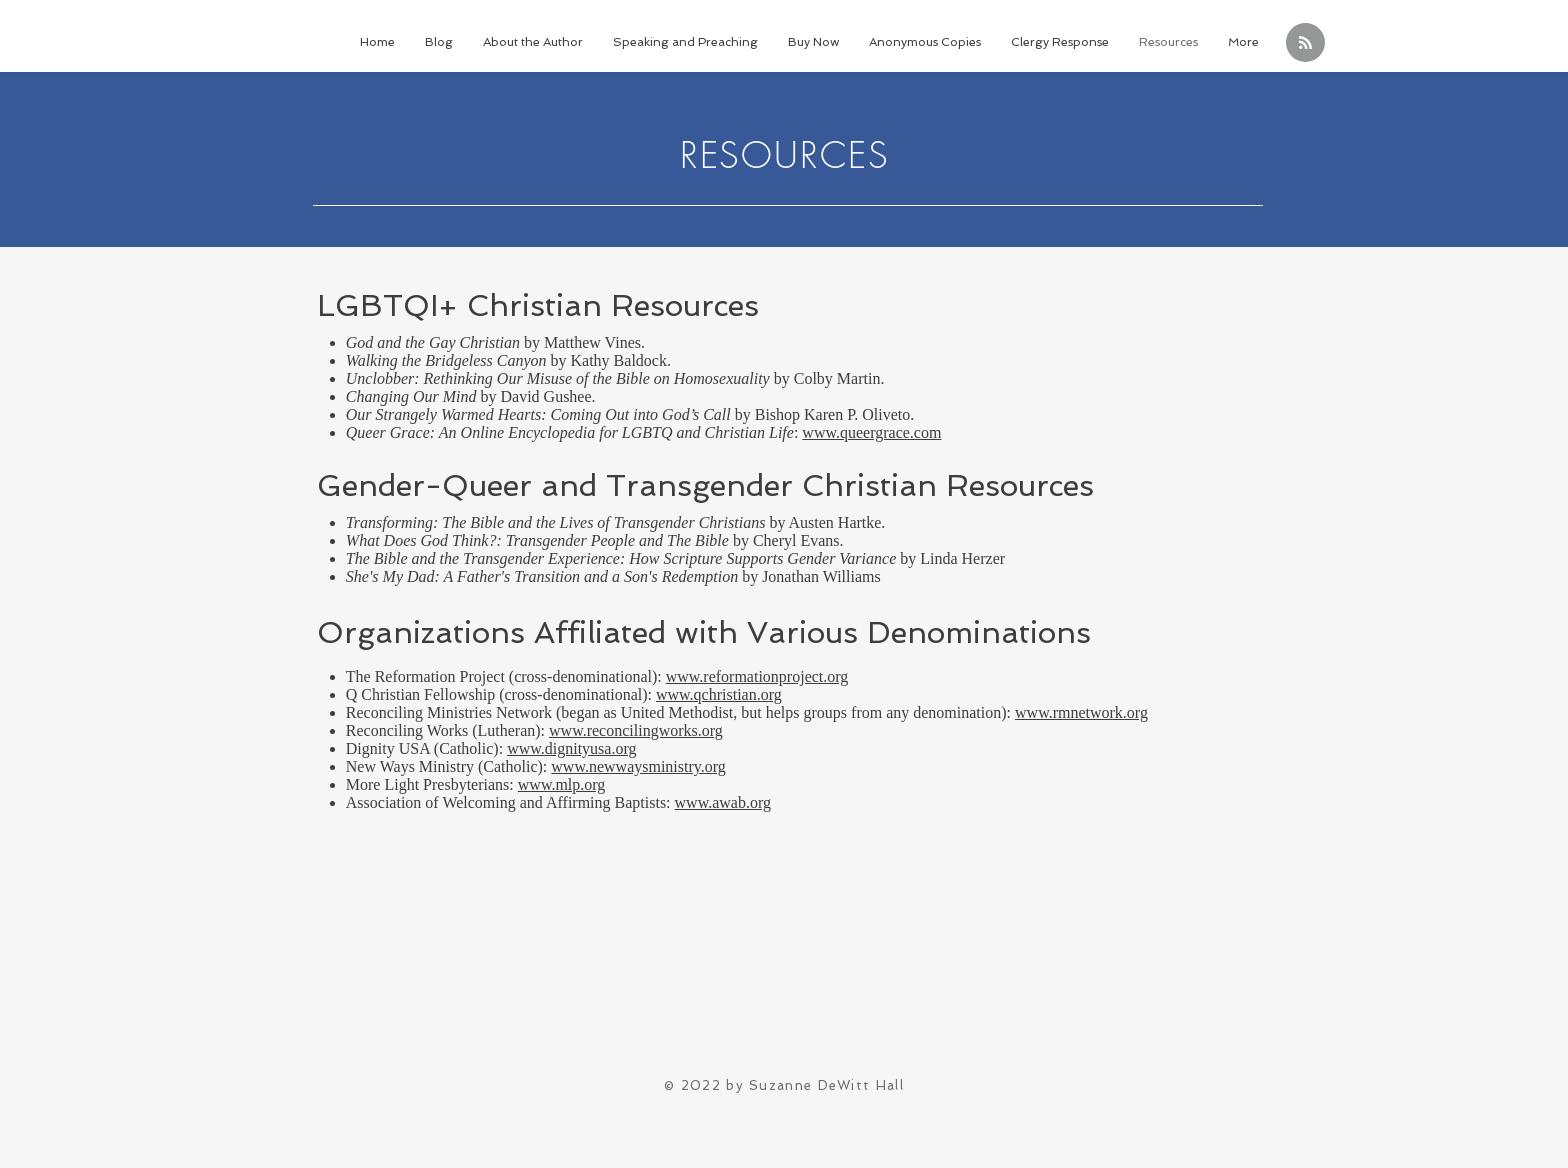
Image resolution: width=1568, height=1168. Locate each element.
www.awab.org (723, 802)
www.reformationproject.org (757, 676)
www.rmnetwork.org (1081, 712)
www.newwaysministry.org (638, 766)
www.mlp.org (562, 784)
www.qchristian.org (719, 694)
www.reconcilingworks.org (636, 730)
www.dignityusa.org (571, 748)
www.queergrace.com (871, 432)
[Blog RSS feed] (1305, 43)
